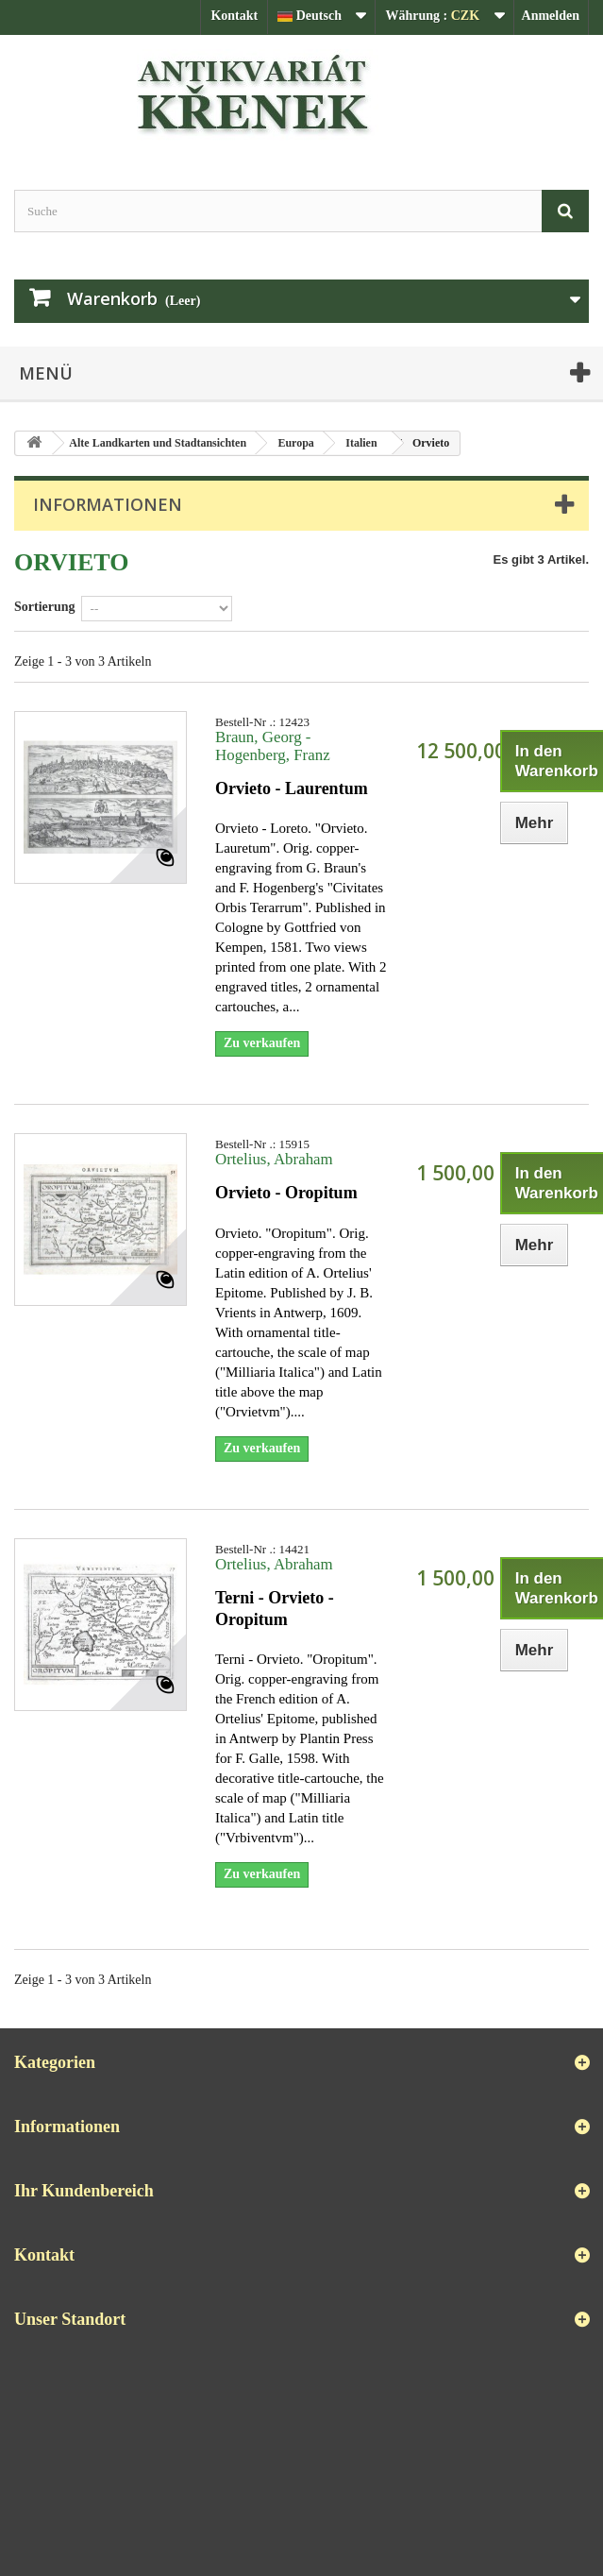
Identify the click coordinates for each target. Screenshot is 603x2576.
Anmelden (550, 15)
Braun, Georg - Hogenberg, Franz (272, 746)
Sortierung (44, 607)
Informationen (107, 504)
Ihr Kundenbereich (84, 2190)
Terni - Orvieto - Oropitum (274, 1608)
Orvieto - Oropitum (286, 1192)
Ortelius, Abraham (274, 1159)
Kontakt (234, 15)
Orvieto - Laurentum (291, 788)
